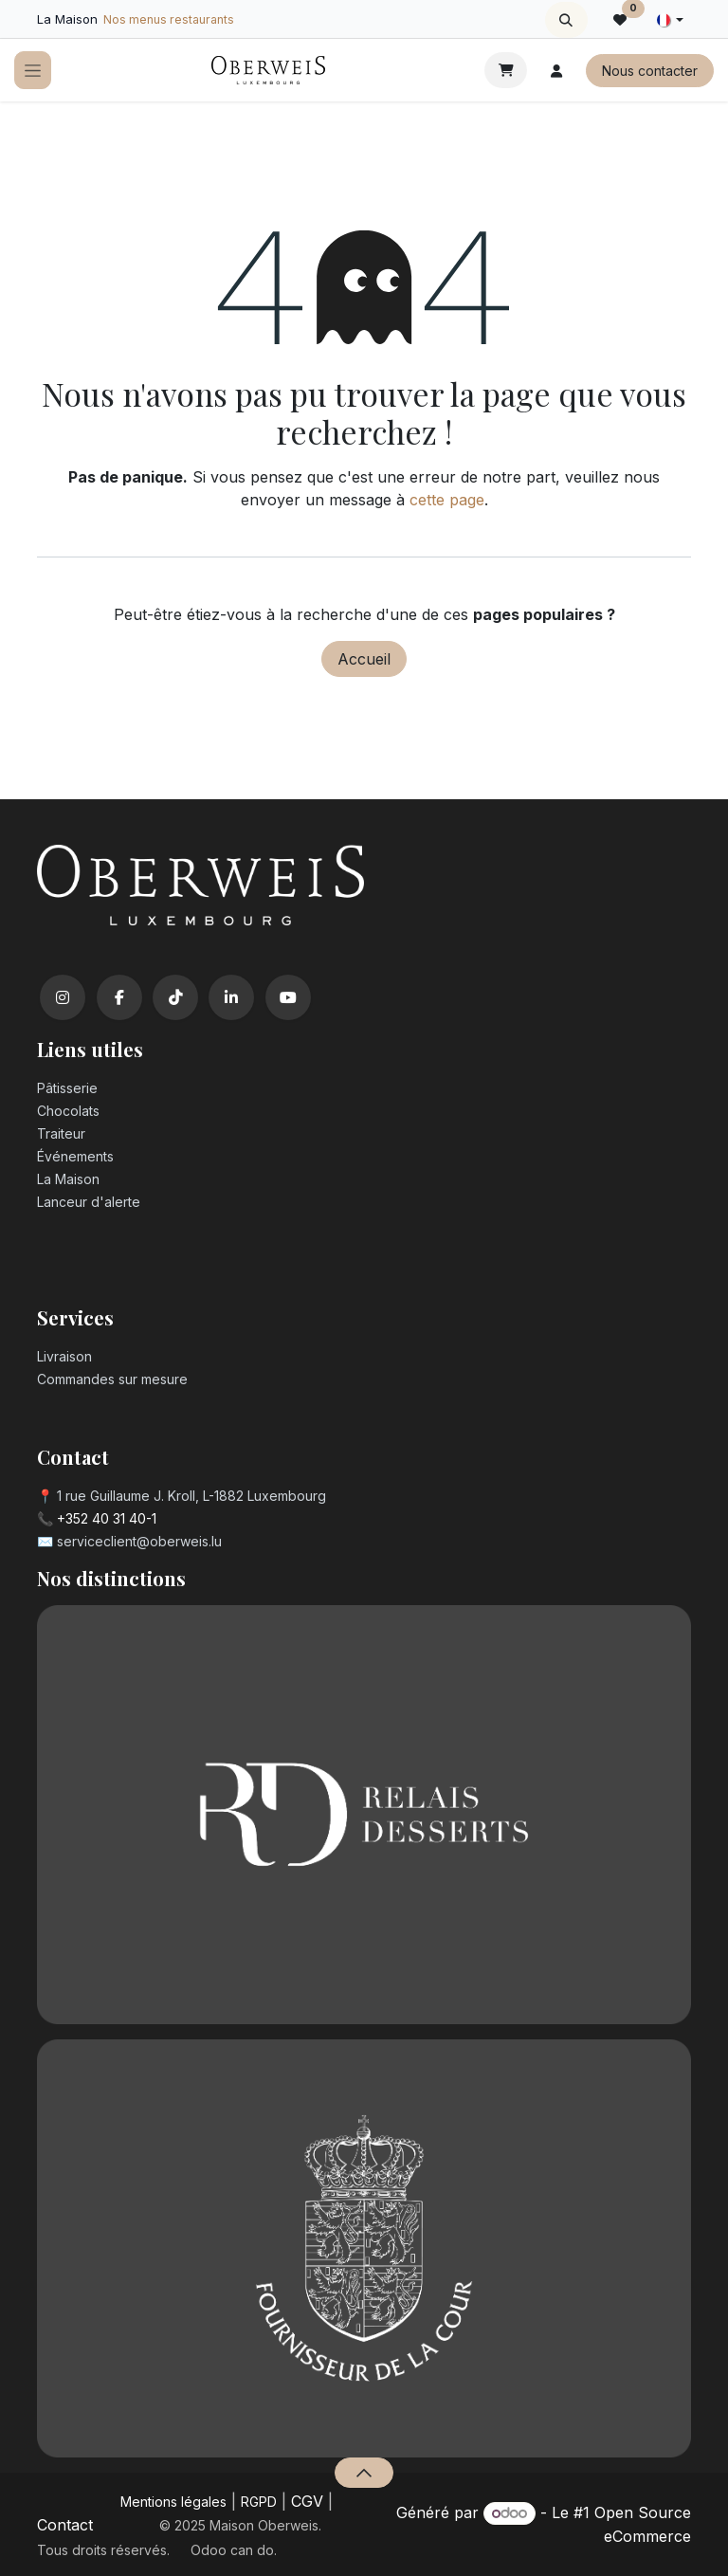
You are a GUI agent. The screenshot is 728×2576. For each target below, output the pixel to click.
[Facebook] (119, 997)
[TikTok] (175, 997)
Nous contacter (650, 71)
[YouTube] (288, 997)
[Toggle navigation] (32, 70)
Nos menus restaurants (168, 19)
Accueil (364, 658)
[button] (566, 20)
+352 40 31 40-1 (106, 1518)
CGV (307, 2501)
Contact (65, 2524)
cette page (447, 499)
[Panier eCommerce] (505, 70)
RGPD (259, 2502)
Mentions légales (173, 2502)
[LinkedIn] (231, 997)
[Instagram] (62, 997)
